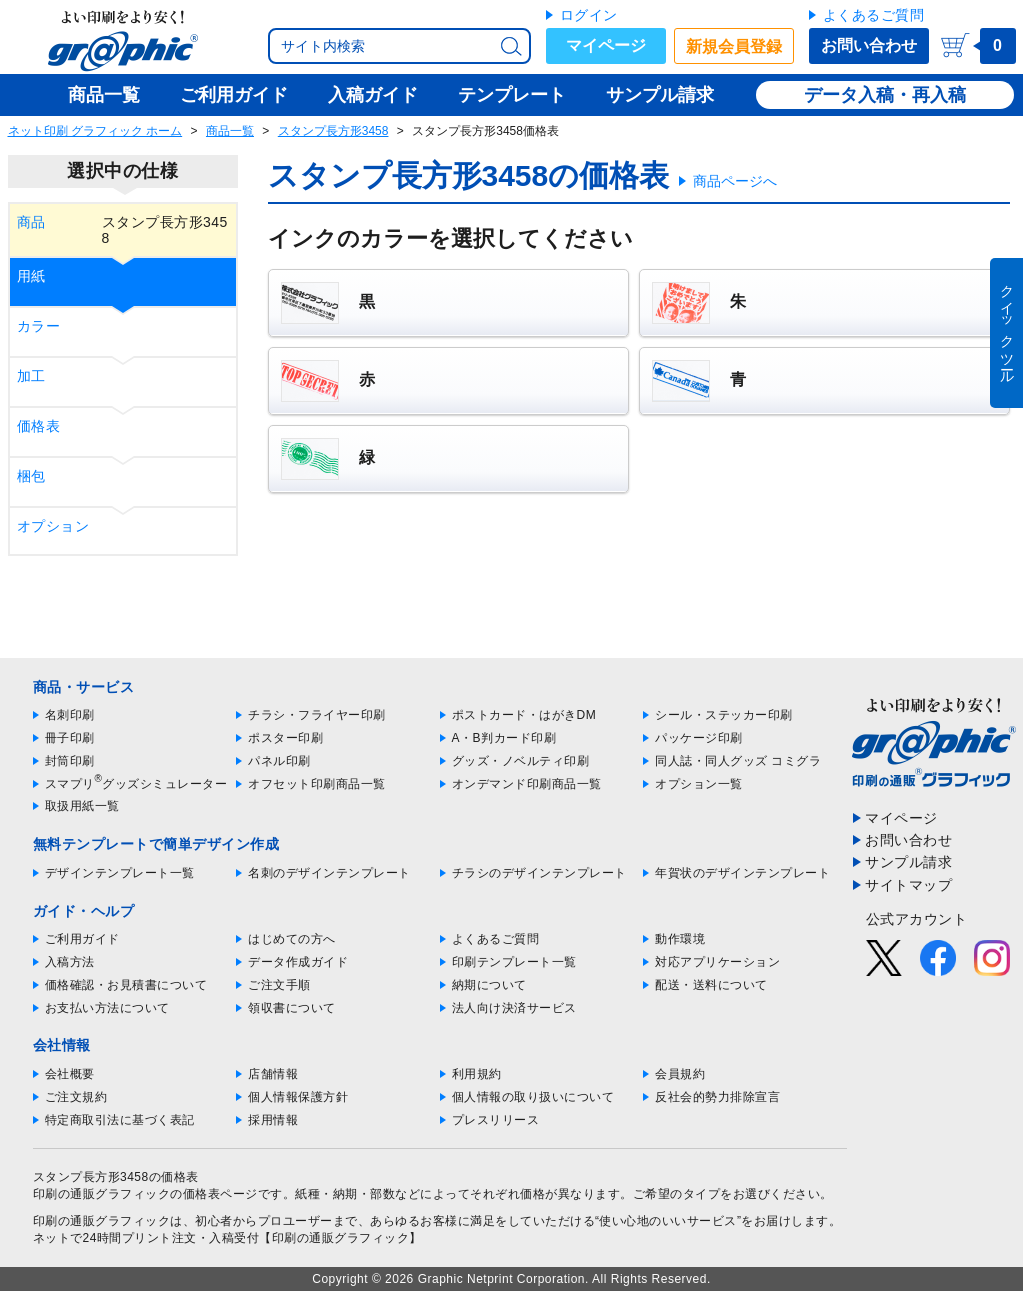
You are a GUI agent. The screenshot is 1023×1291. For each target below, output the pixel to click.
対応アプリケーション (717, 962)
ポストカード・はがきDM (524, 715)
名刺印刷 (70, 715)
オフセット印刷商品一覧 (317, 784)
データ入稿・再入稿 (885, 95)
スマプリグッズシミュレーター (136, 784)
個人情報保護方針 (298, 1097)
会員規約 (680, 1074)
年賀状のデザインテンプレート (742, 873)
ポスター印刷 (285, 738)
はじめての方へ (292, 939)
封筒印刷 (70, 761)
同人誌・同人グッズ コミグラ (738, 761)
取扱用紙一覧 (82, 806)
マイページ (606, 45)
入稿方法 (70, 962)
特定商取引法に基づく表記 (120, 1120)
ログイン (589, 15)
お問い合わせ (869, 45)
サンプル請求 (908, 862)
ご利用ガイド (82, 939)
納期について (489, 985)
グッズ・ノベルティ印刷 (521, 761)
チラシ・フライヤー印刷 (317, 715)
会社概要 (70, 1074)
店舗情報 (273, 1074)
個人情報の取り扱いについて (533, 1097)
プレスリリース (496, 1120)
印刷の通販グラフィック (102, 1221)
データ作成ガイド (298, 962)
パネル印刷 (279, 761)
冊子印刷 (70, 738)
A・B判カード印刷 (504, 738)
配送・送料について (711, 985)
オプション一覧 (699, 784)
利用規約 (477, 1074)
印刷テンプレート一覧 (514, 962)
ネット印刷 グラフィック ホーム (95, 131)
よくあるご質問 (874, 15)
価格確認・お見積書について (126, 985)
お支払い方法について (107, 1008)
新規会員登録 (734, 46)
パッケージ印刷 (699, 738)
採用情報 (273, 1120)
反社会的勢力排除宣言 (717, 1097)
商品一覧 (230, 131)
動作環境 (680, 939)
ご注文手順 (279, 985)
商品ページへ (735, 181)
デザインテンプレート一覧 (120, 873)
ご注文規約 (76, 1097)
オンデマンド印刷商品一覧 (527, 784)
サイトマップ (908, 885)
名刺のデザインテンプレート (329, 873)
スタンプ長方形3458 (333, 131)
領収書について (292, 1008)
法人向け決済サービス (514, 1008)
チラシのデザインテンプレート (539, 873)
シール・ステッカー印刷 (724, 715)
